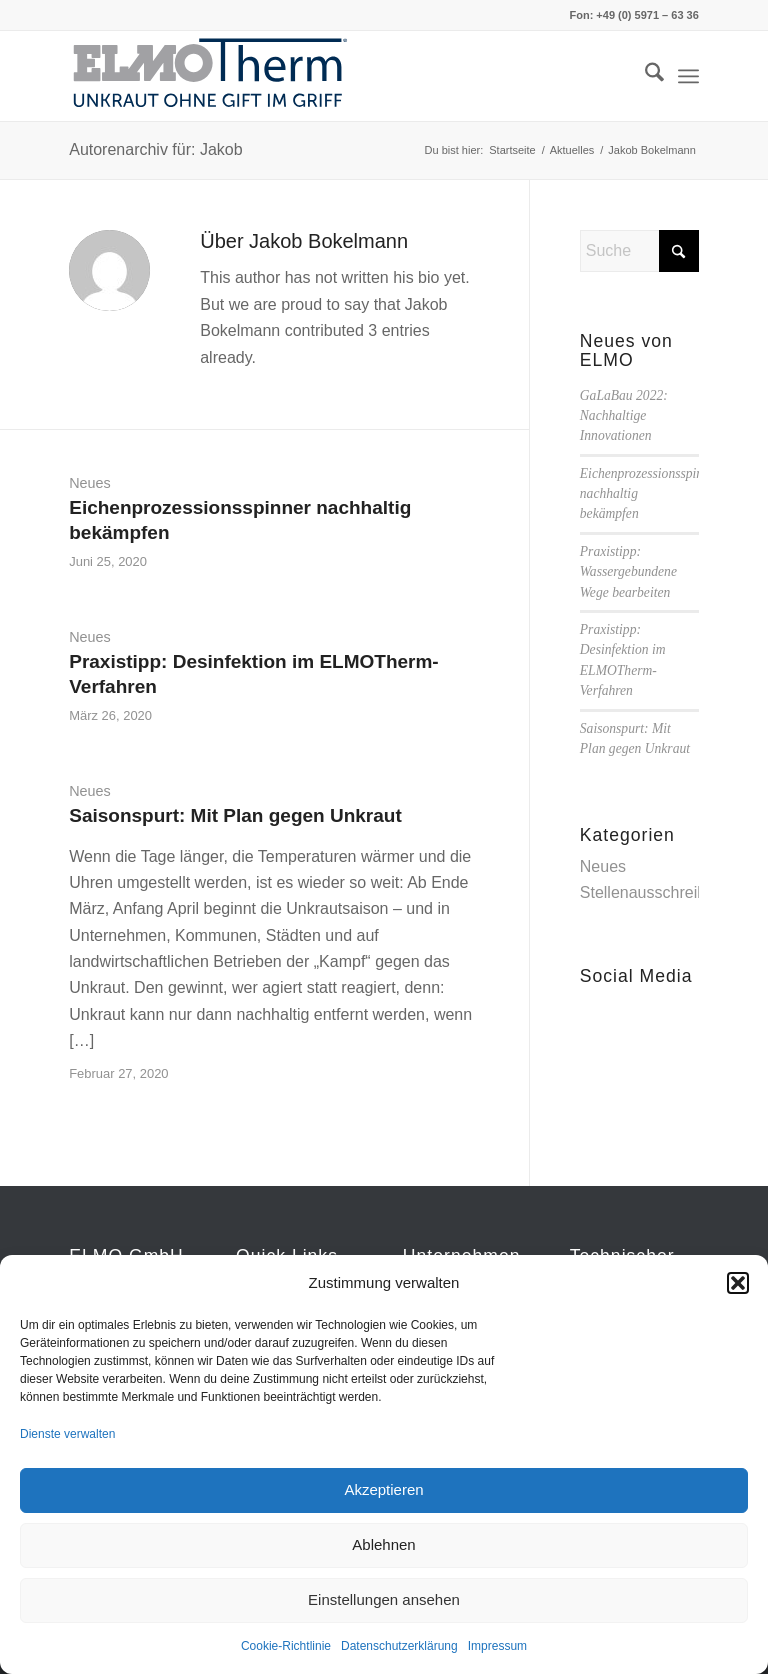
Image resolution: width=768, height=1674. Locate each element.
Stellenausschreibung (656, 892)
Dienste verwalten (67, 1434)
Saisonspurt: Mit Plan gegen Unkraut (235, 815)
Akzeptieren (383, 1489)
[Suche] (644, 76)
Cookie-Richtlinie (286, 1646)
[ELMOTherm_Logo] (210, 76)
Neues (90, 483)
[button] (738, 1283)
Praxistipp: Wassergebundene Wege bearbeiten (628, 572)
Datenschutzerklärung (399, 1646)
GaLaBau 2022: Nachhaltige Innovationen (624, 416)
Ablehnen (383, 1544)
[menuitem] (644, 76)
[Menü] (688, 76)
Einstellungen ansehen (384, 1599)
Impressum (497, 1646)
